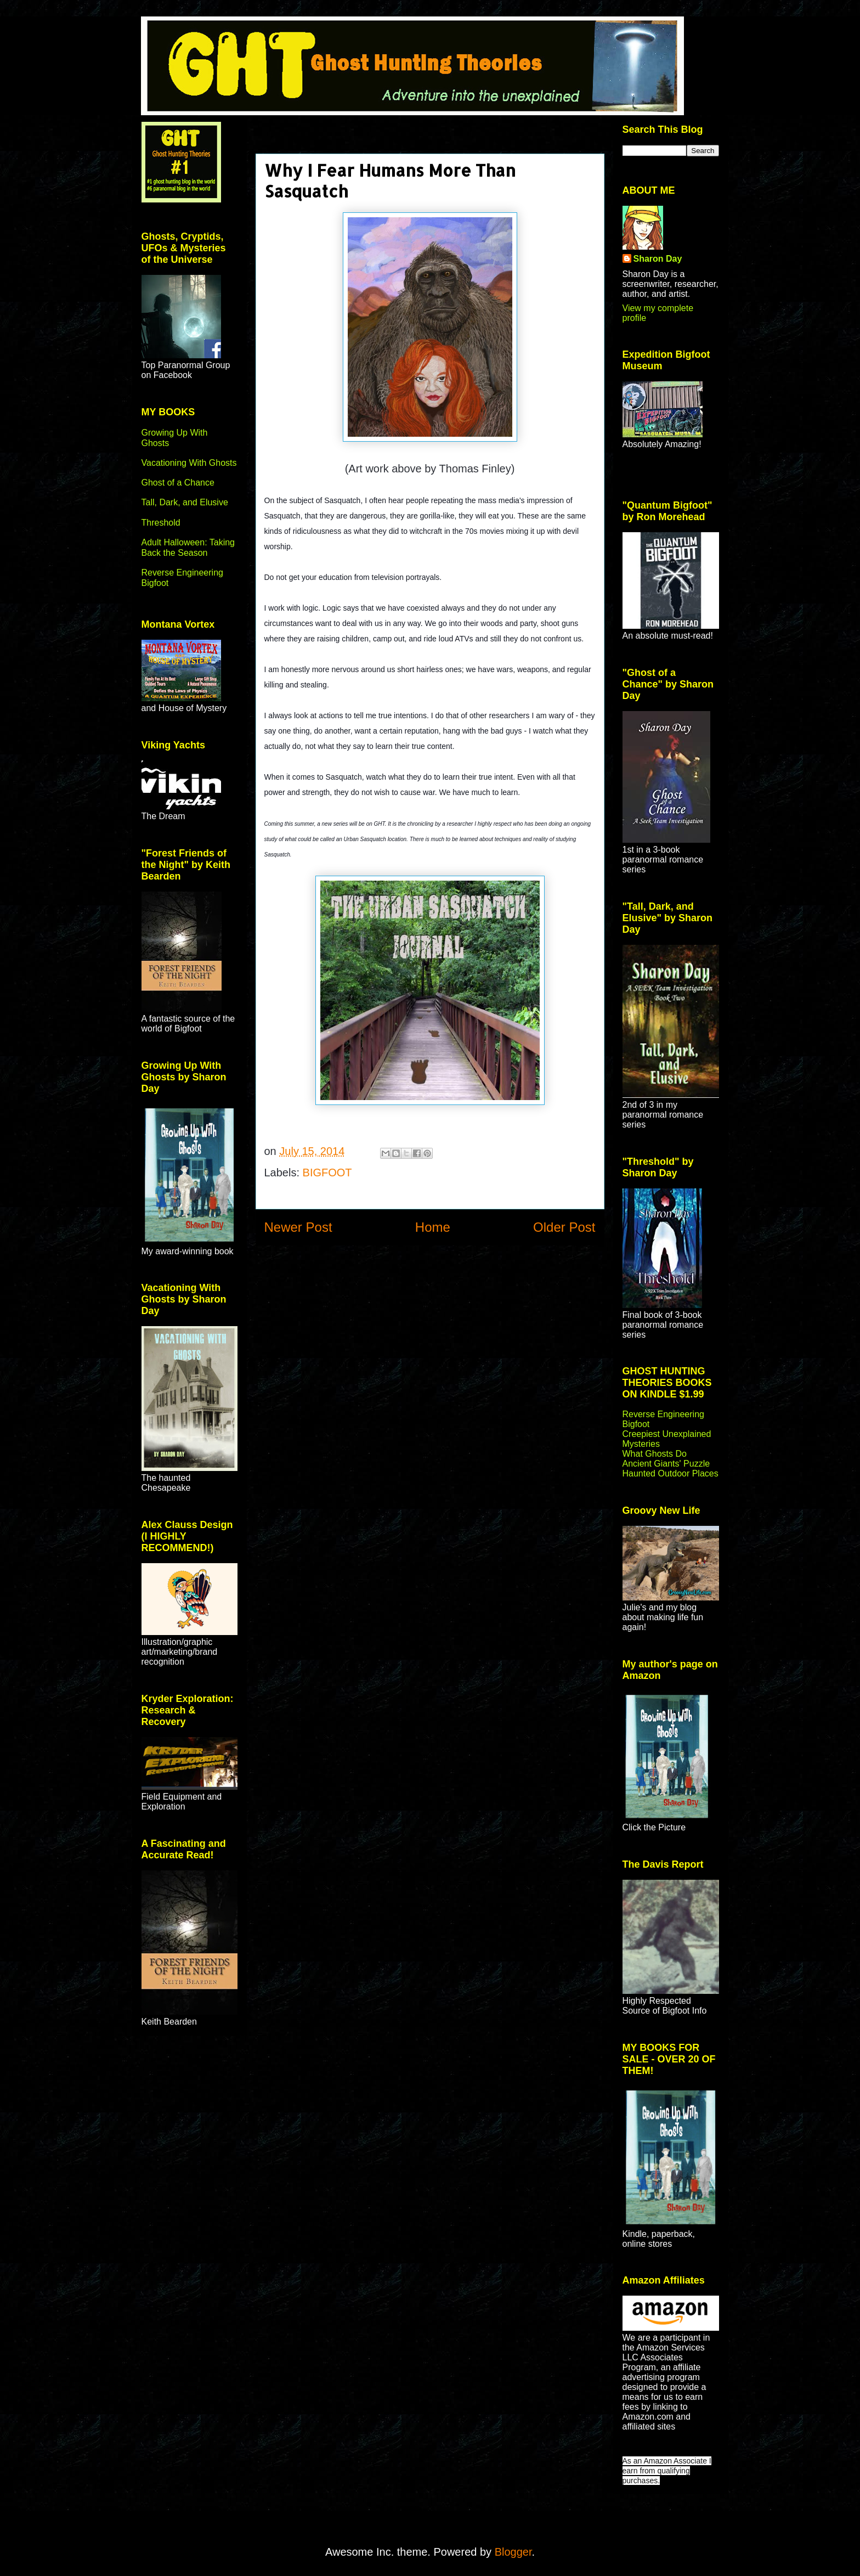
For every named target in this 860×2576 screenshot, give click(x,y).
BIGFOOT (327, 1172)
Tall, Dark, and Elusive (185, 502)
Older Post (564, 1227)
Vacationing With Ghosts (189, 462)
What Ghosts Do (655, 1453)
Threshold (161, 522)
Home (432, 1227)
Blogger (513, 2552)
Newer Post (298, 1227)
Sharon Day (657, 258)
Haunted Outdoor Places (670, 1473)
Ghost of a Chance (178, 482)
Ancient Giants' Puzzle (666, 1463)
